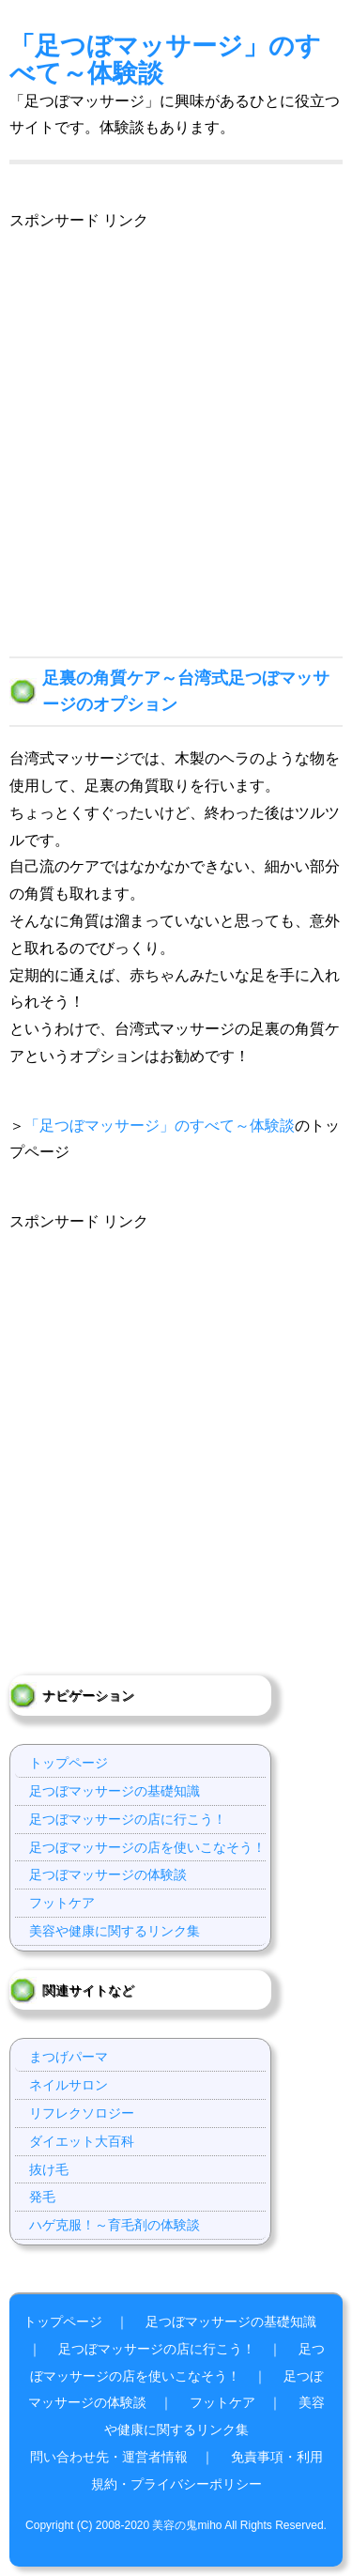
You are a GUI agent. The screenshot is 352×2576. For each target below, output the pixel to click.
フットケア (62, 1902)
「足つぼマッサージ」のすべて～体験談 (165, 59)
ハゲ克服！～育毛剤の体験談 (114, 2224)
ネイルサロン (68, 2084)
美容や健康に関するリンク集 (114, 1930)
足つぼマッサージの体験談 (108, 1874)
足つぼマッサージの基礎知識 (114, 1790)
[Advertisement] (176, 411)
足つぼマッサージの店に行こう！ (127, 1819)
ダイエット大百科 (81, 2141)
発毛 (42, 2196)
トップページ (68, 1762)
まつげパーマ (68, 2056)
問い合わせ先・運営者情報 (109, 2456)
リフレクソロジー (81, 2113)
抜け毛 (49, 2169)
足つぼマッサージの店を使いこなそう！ (147, 1847)
